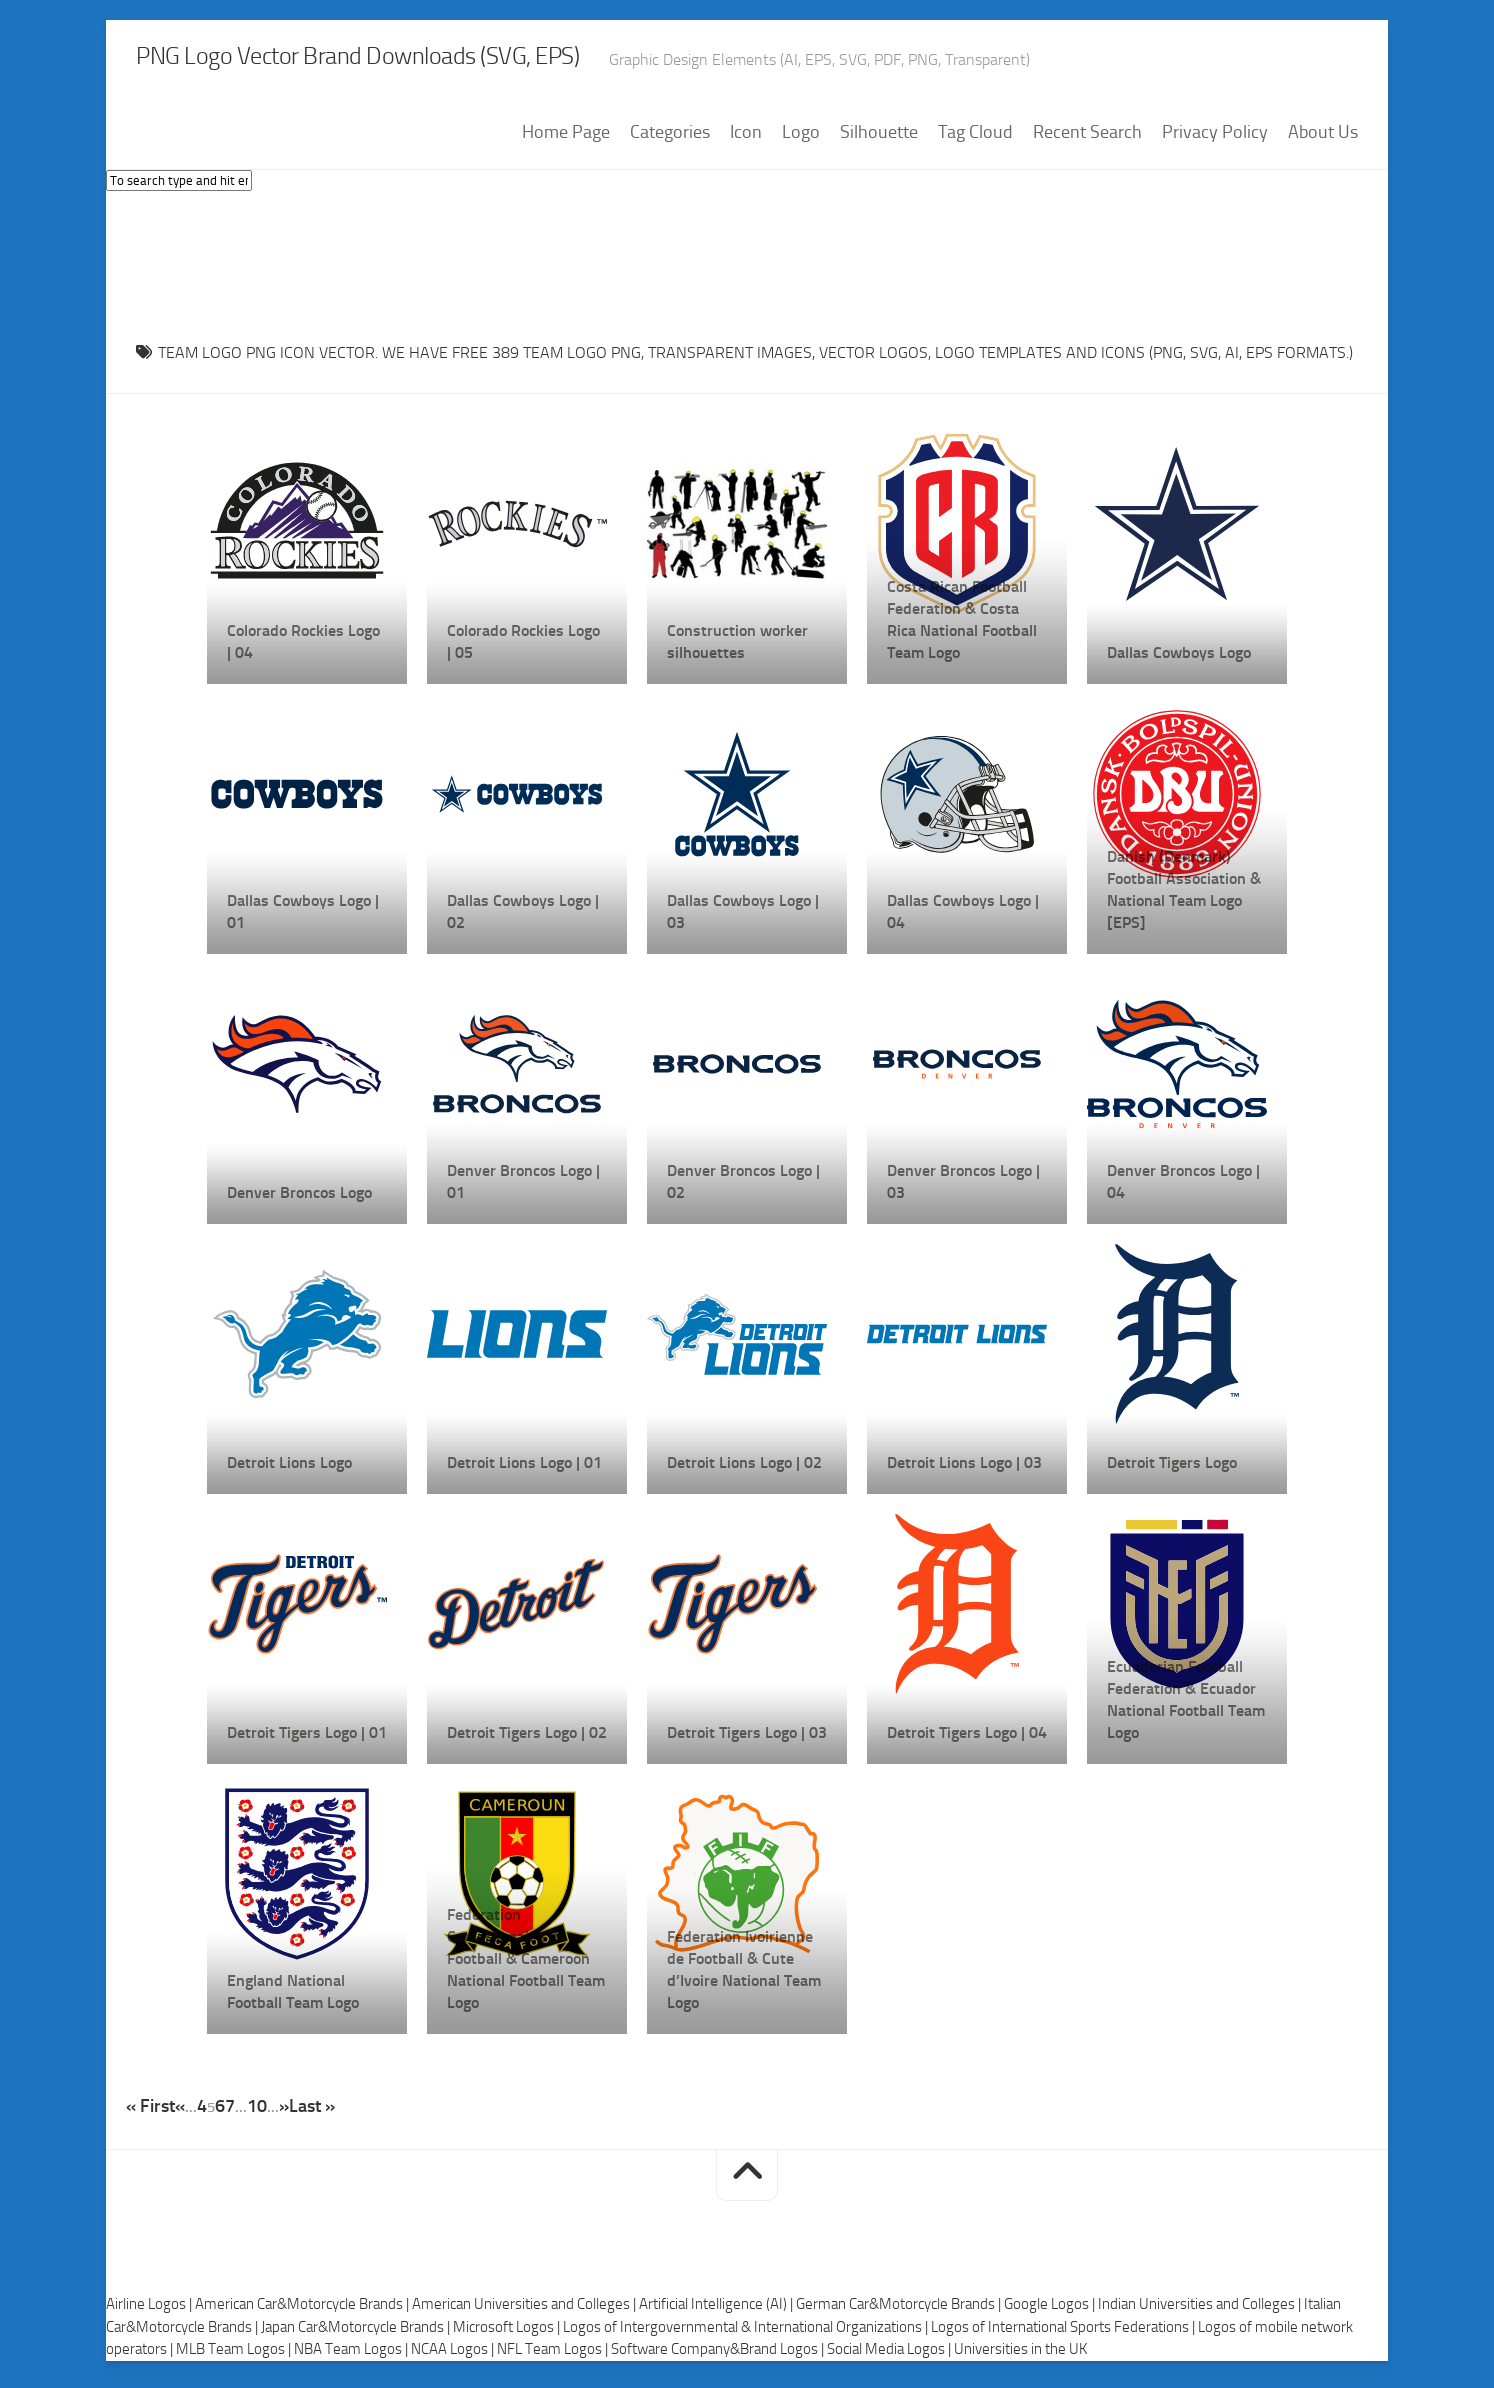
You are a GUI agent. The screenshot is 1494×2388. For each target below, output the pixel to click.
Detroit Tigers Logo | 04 (967, 1739)
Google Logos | (1051, 2311)
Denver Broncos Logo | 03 (963, 1188)
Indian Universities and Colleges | (1201, 2311)
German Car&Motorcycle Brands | (900, 2311)
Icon (746, 139)
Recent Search (1087, 139)
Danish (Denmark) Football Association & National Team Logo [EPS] (1184, 896)
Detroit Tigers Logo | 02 (527, 1739)
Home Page (566, 139)
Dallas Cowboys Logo (1179, 659)
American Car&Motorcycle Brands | (303, 2311)
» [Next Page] (284, 2113)
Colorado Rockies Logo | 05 (523, 648)
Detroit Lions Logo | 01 (524, 1469)
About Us (1323, 139)
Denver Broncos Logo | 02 (743, 1188)
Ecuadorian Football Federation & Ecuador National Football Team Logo (1186, 1706)
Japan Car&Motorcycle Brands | (357, 2334)
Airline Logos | (150, 2311)
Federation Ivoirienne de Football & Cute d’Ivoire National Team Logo (744, 1976)
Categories (670, 139)
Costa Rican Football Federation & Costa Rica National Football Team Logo (962, 626)
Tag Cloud (975, 139)
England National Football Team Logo (293, 1998)
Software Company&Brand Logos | (719, 2356)
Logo (801, 139)
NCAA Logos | (454, 2356)
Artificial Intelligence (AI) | (717, 2311)
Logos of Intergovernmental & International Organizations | (747, 2334)
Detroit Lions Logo (289, 1469)
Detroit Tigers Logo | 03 (747, 1739)
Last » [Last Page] (312, 2113)
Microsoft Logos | (508, 2334)
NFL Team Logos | (554, 2356)
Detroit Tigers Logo (1172, 1469)
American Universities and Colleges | (525, 2311)
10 (257, 2113)
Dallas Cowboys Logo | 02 (523, 918)
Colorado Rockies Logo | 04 (303, 648)
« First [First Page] (150, 2113)
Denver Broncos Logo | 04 (1183, 1188)
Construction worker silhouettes (737, 648)
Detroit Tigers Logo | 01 (307, 1739)
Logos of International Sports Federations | (1064, 2334)
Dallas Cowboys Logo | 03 (743, 918)
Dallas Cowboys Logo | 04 (963, 918)
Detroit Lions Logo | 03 (964, 1469)
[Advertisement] (747, 269)
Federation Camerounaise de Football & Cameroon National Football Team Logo (526, 1965)
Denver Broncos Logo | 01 (523, 1188)
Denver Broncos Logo (299, 1199)
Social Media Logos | (890, 2356)
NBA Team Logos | (352, 2356)
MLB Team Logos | (235, 2356)
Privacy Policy (1215, 139)
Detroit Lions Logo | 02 (744, 1469)
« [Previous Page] (180, 2113)
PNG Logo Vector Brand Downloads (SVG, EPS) (472, 60)
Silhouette (879, 139)
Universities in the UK (1020, 2356)
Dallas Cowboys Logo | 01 (303, 918)
